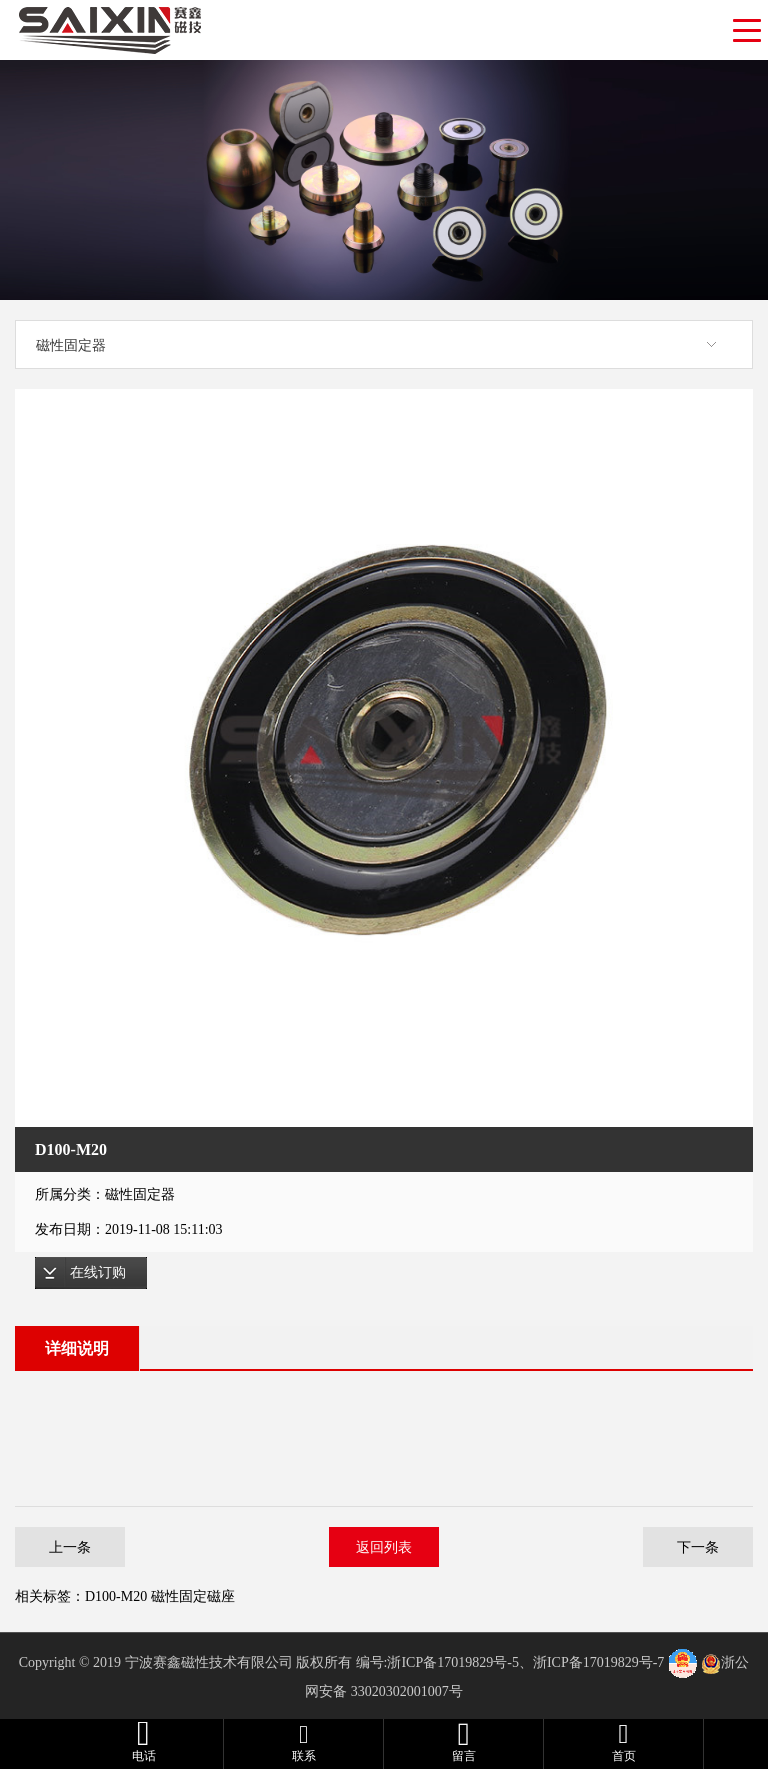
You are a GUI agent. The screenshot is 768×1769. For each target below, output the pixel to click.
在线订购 (98, 1272)
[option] (384, 758)
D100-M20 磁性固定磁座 (160, 1596)
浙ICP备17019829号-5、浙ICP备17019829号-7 (525, 1662)
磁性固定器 (71, 345)
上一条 (70, 1547)
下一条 (698, 1547)
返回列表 (384, 1547)
